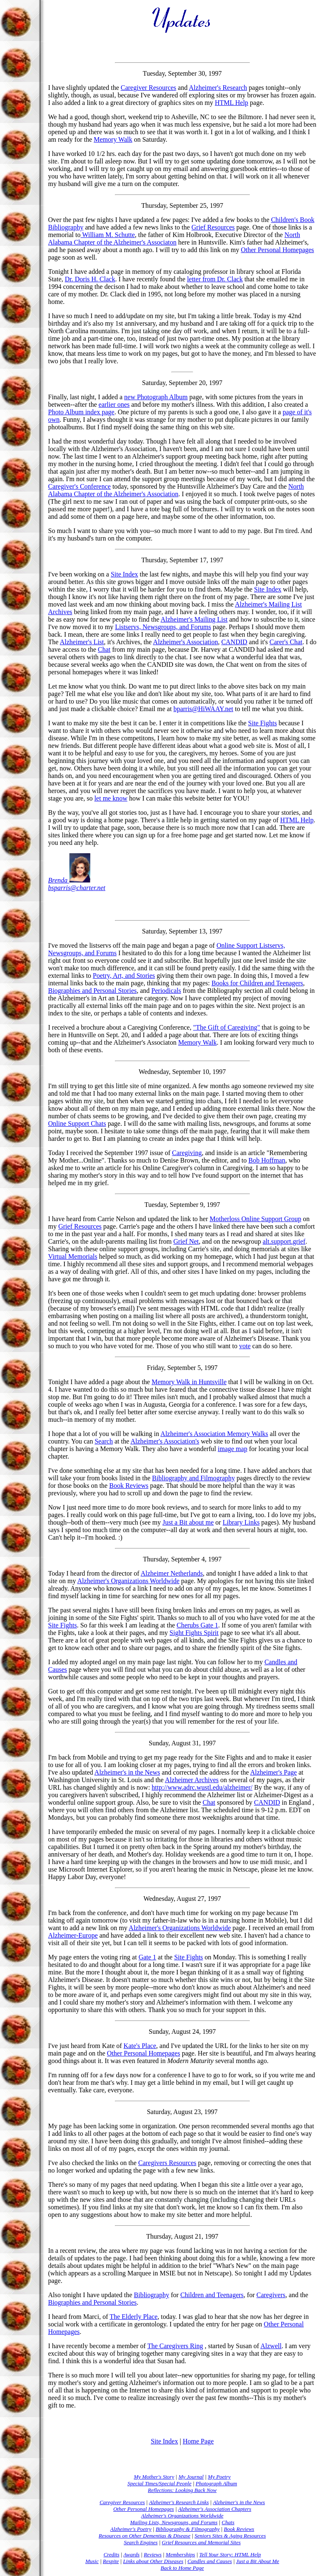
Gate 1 (147, 1957)
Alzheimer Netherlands (171, 1573)
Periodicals (166, 990)
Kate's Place (140, 2045)
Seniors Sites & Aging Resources (230, 2536)
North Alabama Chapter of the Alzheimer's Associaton (174, 238)
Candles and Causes (210, 2561)
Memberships (180, 2554)
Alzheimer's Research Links (179, 2502)
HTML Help (231, 102)
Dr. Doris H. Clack (90, 279)
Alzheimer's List (82, 641)
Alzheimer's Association (185, 641)
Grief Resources (213, 227)
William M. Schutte (108, 234)
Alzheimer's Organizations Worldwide (128, 1580)
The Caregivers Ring (175, 2345)
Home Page (198, 2441)
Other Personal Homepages (277, 249)
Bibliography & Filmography (187, 2529)
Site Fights (262, 723)
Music (92, 2561)
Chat (104, 649)
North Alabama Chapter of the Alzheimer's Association (176, 490)
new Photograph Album (156, 396)
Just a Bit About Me (257, 2561)
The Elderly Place (134, 2316)
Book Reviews (128, 1485)
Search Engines (141, 2542)
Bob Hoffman (266, 1160)
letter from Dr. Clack (214, 279)
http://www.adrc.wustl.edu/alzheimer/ (202, 1787)
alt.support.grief (283, 1241)
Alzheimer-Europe (73, 1935)
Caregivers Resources (167, 2162)
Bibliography (151, 2294)
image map (232, 1448)
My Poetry (219, 2477)
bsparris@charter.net (76, 887)
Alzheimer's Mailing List (193, 619)
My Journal (191, 2477)
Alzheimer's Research (218, 87)
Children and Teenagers (211, 2294)
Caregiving (187, 1152)
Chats (228, 2522)
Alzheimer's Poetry (130, 2529)
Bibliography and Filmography (193, 1478)
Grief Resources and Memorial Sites (201, 2542)
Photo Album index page (81, 412)
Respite (111, 2561)
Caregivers (270, 2294)
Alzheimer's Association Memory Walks (214, 1433)
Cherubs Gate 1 (198, 1625)
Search (103, 1441)
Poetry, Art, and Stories (124, 975)
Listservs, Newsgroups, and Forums (163, 626)
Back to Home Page (182, 2568)
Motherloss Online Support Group (255, 1218)
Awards (131, 2554)
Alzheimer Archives (192, 1779)
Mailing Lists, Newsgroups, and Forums (173, 2522)
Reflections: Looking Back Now (182, 2490)
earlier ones (114, 404)
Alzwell (271, 2345)
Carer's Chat (286, 641)
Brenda (69, 880)
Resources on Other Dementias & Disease (144, 2536)
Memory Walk (113, 139)
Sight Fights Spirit (194, 1632)
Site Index (124, 574)
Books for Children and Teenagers (257, 983)
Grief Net (186, 1241)
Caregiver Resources (148, 87)
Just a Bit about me (188, 1522)
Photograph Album (216, 2483)
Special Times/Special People (159, 2483)
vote (245, 1345)
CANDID (234, 641)
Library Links (241, 1522)
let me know (110, 798)
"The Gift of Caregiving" (226, 1027)
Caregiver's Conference (79, 486)
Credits (112, 2554)
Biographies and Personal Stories (92, 990)
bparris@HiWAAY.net (203, 708)
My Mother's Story (154, 2477)
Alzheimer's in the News (127, 1772)
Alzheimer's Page (273, 1772)
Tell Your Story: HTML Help (230, 2554)
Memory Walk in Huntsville (189, 1381)
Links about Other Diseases (153, 2561)
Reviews (153, 2554)
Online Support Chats (77, 1123)
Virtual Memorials (72, 1256)
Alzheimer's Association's (164, 1441)
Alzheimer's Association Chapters (214, 2509)
